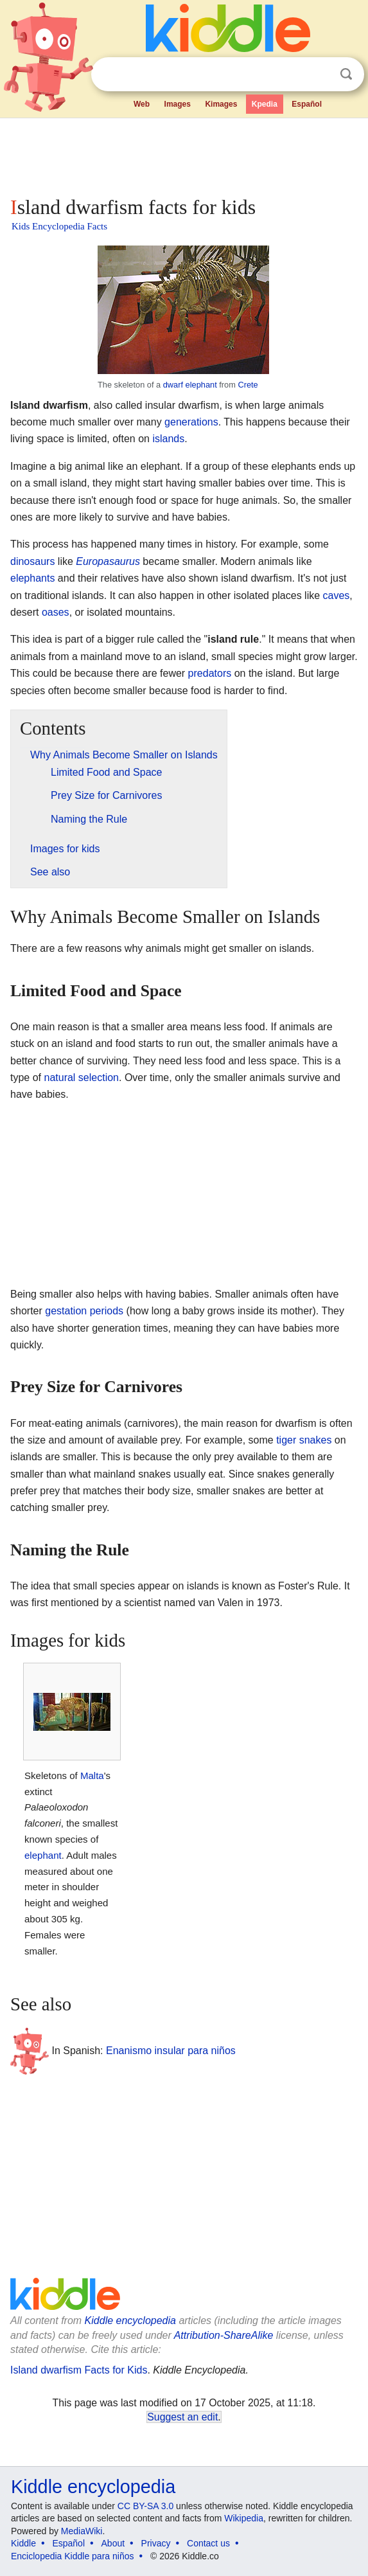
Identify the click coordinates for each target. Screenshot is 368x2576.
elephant (43, 1855)
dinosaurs (32, 561)
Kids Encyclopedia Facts (59, 226)
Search (346, 74)
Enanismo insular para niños (171, 2050)
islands (168, 438)
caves (336, 595)
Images (177, 104)
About (113, 2543)
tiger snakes (303, 1440)
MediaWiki (82, 2531)
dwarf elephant (190, 384)
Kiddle (23, 2543)
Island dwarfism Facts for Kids (78, 2370)
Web (142, 104)
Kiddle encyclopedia (130, 2320)
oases (55, 612)
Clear (320, 74)
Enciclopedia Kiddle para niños (72, 2556)
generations (191, 421)
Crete (248, 384)
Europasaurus (108, 561)
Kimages (221, 104)
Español (307, 104)
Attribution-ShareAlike (224, 2335)
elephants (32, 578)
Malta (92, 1775)
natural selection (81, 1077)
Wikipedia (243, 2518)
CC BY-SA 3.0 (145, 2506)
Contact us (208, 2543)
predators (210, 673)
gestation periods (84, 1310)
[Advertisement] (184, 154)
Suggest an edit (182, 2416)
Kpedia (264, 104)
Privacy (156, 2543)
